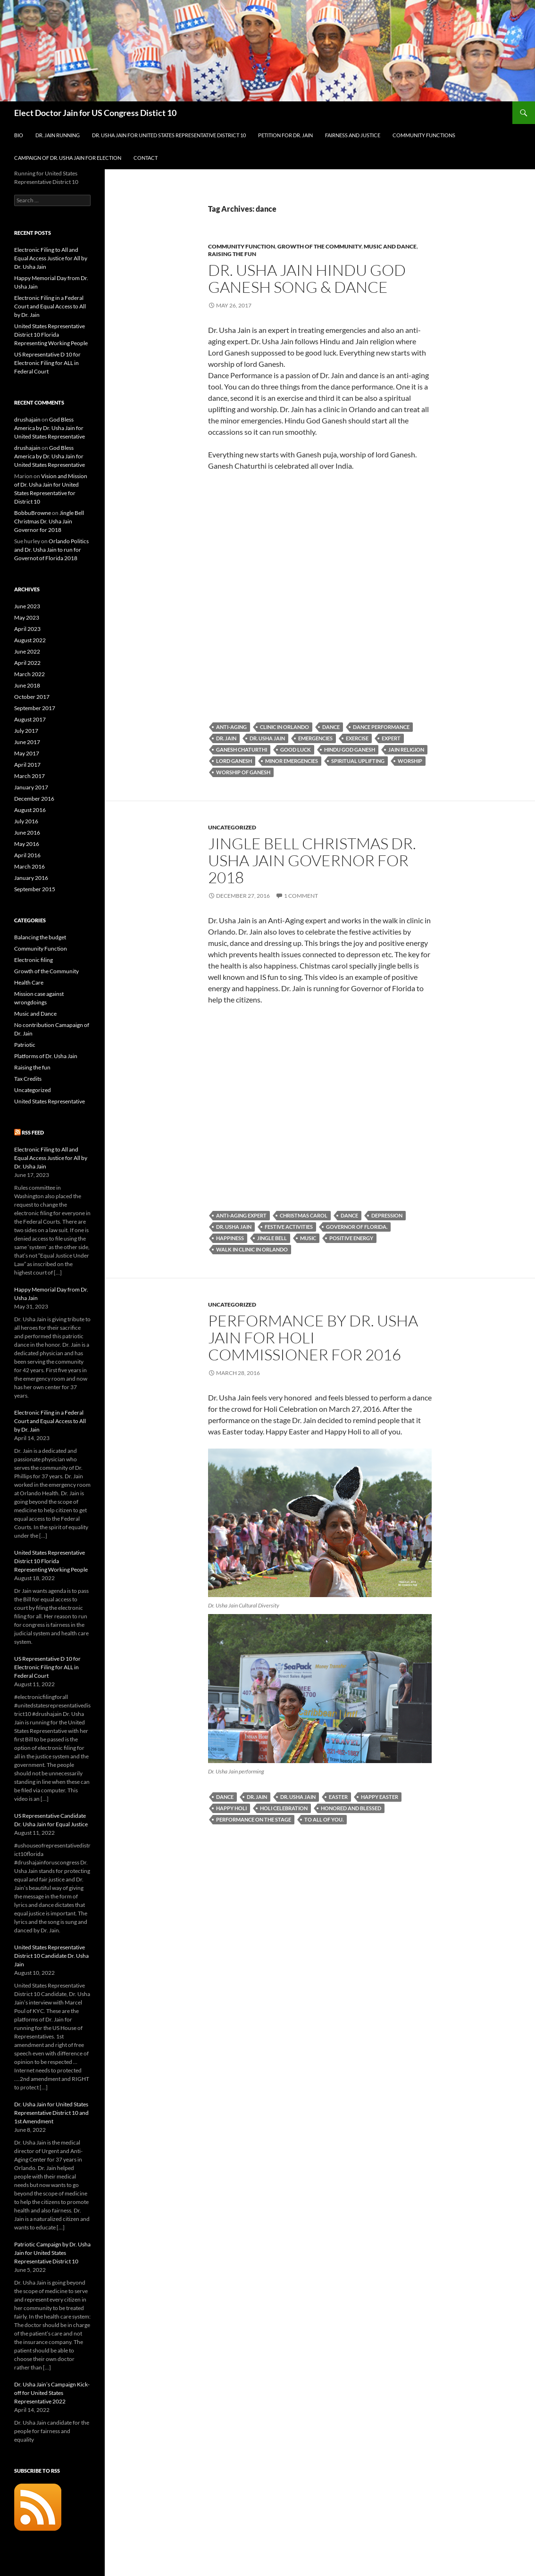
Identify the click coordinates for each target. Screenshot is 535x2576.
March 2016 (29, 866)
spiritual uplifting (358, 761)
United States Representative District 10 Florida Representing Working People (51, 335)
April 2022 (27, 662)
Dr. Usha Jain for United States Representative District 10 (169, 135)
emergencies (315, 738)
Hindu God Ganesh (349, 749)
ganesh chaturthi (241, 749)
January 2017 (31, 787)
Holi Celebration (284, 1808)
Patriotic (24, 1044)
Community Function (241, 246)
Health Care (28, 982)
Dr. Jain (226, 738)
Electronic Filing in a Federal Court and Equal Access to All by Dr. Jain (50, 306)
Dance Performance (381, 727)
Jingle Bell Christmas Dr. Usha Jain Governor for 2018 (312, 860)
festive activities (289, 1227)
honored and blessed (351, 1808)
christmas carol (303, 1215)
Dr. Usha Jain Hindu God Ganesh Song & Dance (307, 278)
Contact (146, 158)
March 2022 (29, 674)
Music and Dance (390, 246)
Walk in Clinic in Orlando (252, 1249)
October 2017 (32, 696)
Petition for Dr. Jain (285, 135)
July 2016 (26, 821)
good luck (295, 749)
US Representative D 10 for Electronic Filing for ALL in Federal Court (47, 363)
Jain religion (406, 749)
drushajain (27, 419)
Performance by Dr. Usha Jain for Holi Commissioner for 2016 (313, 1337)
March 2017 (29, 775)
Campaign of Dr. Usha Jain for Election (67, 158)
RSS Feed (33, 1132)
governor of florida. (356, 1227)
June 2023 (27, 606)
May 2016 (26, 843)
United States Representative (49, 1101)
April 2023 (27, 628)
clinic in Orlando (284, 727)
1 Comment (301, 895)
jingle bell (272, 1238)
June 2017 (27, 741)
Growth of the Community (319, 246)
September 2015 (34, 889)
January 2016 (31, 877)
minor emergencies (291, 761)
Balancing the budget (40, 937)
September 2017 (34, 708)
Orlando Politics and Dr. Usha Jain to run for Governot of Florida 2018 (51, 550)
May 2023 (26, 617)
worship (410, 761)
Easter (338, 1797)
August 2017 (30, 719)
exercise (357, 738)
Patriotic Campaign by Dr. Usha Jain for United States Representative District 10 (52, 2253)
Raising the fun (232, 253)
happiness (230, 1238)
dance (331, 727)
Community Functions (424, 135)
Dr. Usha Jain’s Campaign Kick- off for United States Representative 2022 (52, 2393)
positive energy (351, 1238)
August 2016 (30, 809)
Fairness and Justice (352, 135)
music (308, 1238)
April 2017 (27, 764)
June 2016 (27, 832)
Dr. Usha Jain (267, 738)
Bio (18, 135)
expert (391, 738)
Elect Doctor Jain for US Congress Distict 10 (95, 113)
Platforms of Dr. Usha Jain (45, 1056)
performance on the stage (253, 1819)
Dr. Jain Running (57, 135)
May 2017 (26, 753)
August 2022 (30, 640)
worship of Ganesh (243, 772)
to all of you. (323, 1819)
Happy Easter (379, 1797)
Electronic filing (33, 959)
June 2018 (27, 685)
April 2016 (27, 855)
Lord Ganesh (234, 761)
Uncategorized (232, 827)
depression (386, 1215)
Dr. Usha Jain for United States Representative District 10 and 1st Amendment (51, 2113)
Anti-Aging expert (241, 1215)
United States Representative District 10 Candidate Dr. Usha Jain (51, 1956)
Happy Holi (231, 1808)
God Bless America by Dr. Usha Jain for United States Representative (49, 428)
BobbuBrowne (32, 512)
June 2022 (27, 651)
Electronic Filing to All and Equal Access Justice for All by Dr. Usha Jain (50, 258)
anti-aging (231, 727)
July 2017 (26, 730)
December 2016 (34, 798)
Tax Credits (28, 1078)
